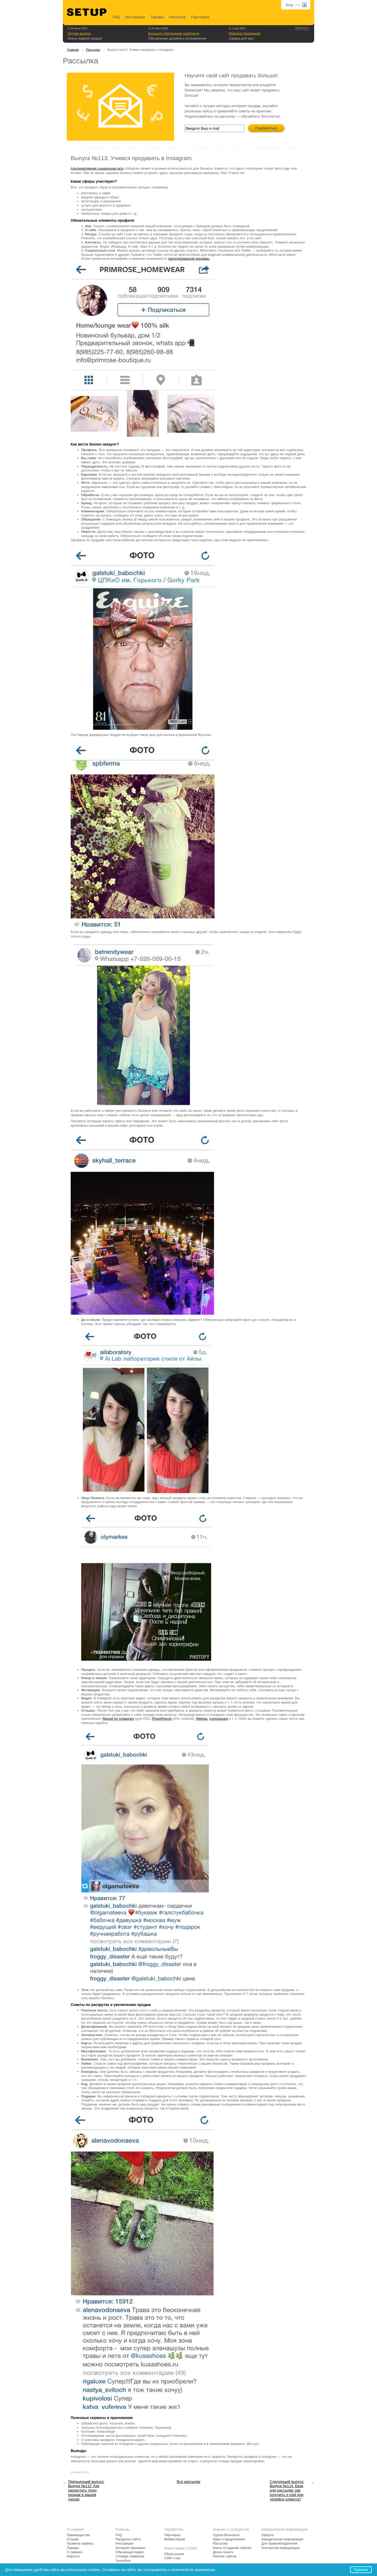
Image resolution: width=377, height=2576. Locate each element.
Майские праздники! (244, 33)
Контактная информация (281, 2548)
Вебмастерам (174, 2539)
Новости (73, 2556)
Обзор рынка (174, 2554)
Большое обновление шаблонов (173, 33)
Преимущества (78, 2535)
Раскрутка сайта (127, 2539)
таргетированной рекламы (188, 259)
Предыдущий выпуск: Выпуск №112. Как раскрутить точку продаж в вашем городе (86, 2490)
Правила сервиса (80, 2543)
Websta (201, 1719)
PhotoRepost (161, 1719)
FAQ (116, 17)
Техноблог (123, 2561)
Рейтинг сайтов (224, 2556)
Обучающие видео (129, 2552)
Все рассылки (188, 2482)
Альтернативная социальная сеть (97, 168)
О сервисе (75, 2552)
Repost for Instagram (118, 1719)
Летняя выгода (79, 33)
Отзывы (73, 2539)
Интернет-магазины (130, 2548)
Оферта (268, 2535)
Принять (361, 2570)
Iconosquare (218, 1719)
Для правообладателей (279, 2543)
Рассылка (177, 17)
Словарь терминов (129, 2556)
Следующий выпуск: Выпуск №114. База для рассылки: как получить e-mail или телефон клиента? (287, 2490)
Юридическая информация (282, 2539)
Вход (289, 5)
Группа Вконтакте (226, 2535)
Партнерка (200, 17)
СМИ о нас (172, 2558)
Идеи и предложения (229, 2539)
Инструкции (135, 17)
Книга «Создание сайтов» (232, 2548)
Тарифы (157, 17)
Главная (73, 50)
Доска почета (223, 2552)
